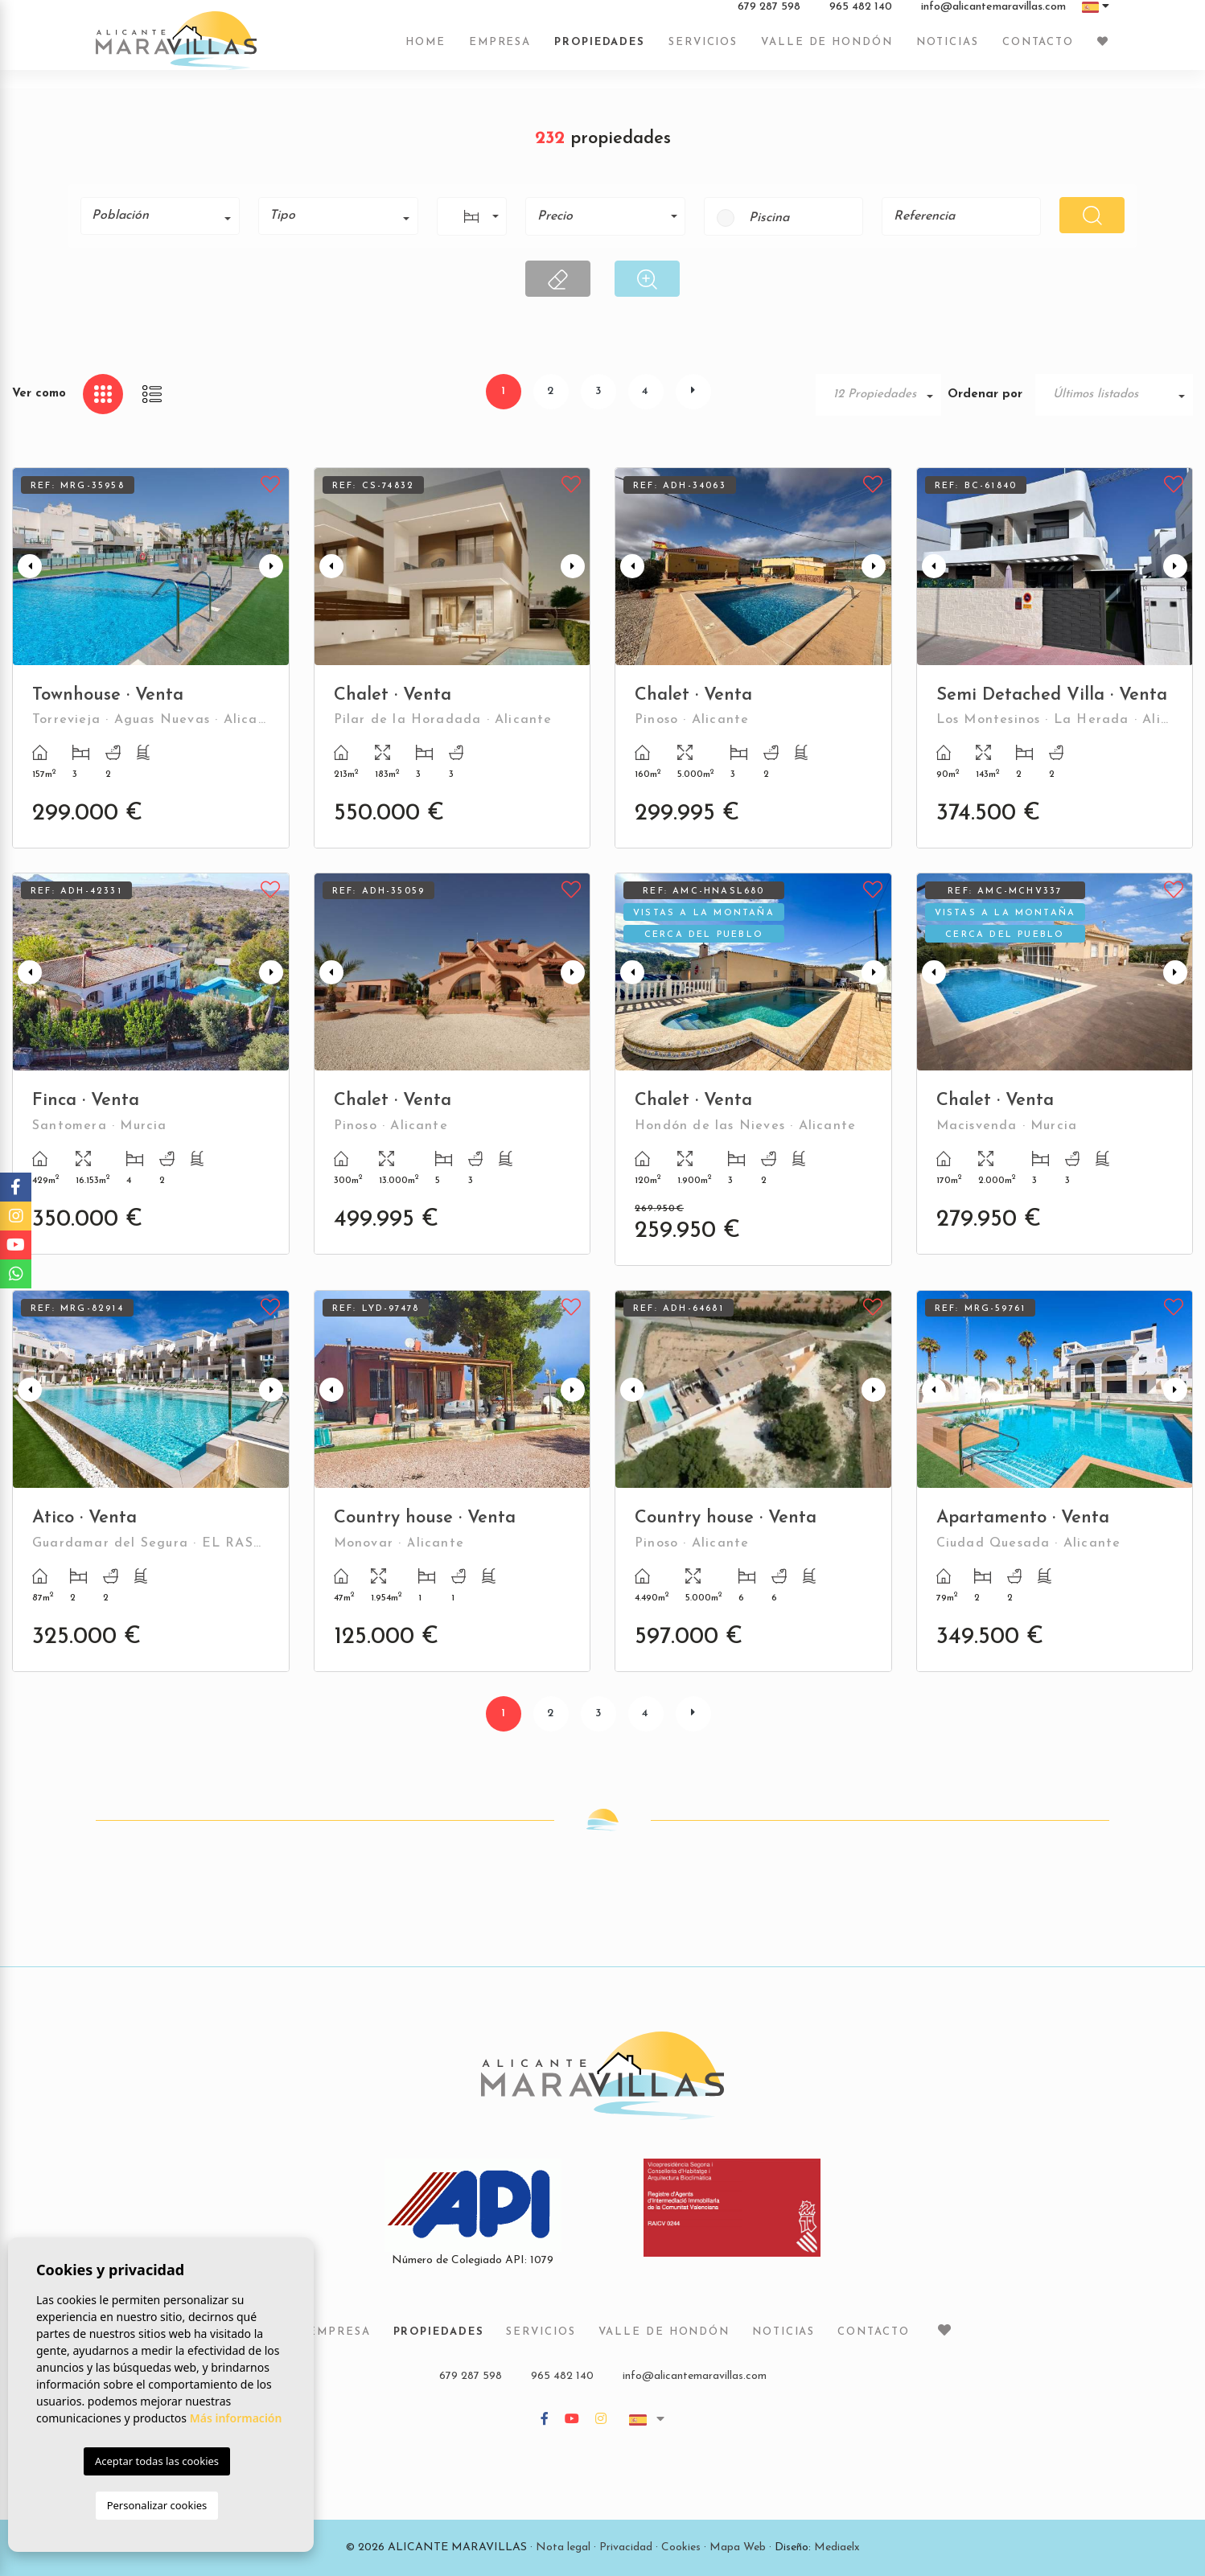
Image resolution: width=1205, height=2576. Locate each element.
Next (273, 566)
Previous (28, 566)
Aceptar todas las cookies (157, 2461)
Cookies (681, 2547)
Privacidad (625, 2547)
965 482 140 (860, 15)
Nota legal (563, 2547)
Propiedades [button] (599, 50)
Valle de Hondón (827, 50)
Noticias (947, 50)
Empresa (500, 50)
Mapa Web (737, 2547)
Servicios (703, 50)
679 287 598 (769, 15)
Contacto (1038, 50)
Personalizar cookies (157, 2505)
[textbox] (165, 215)
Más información (236, 2418)
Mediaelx (837, 2547)
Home (425, 50)
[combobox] (160, 216)
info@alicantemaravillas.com (993, 15)
